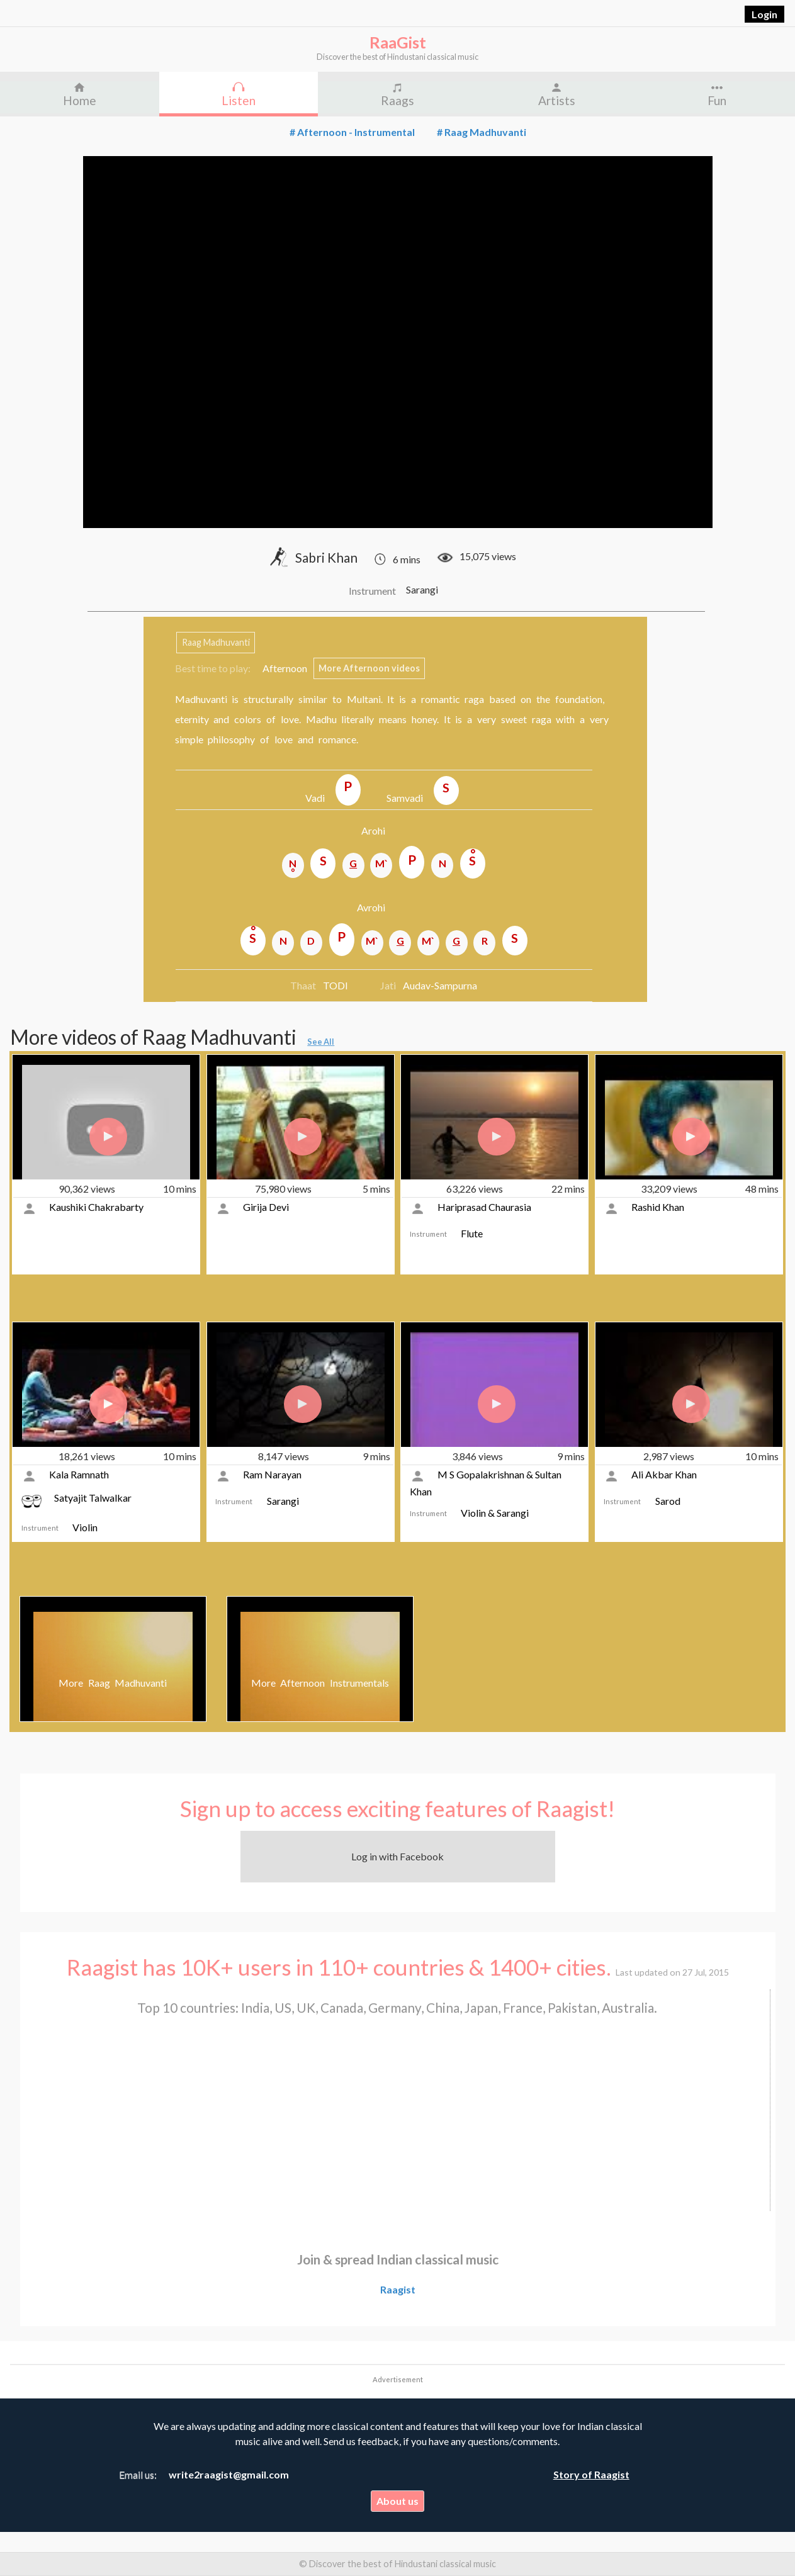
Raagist (397, 2289)
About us (397, 2501)
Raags (397, 100)
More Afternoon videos (369, 668)
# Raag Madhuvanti (481, 132)
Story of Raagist (591, 2474)
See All (320, 1042)
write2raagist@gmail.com (229, 2474)
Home (79, 100)
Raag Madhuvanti (216, 643)
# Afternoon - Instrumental (352, 132)
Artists (556, 100)
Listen (239, 100)
